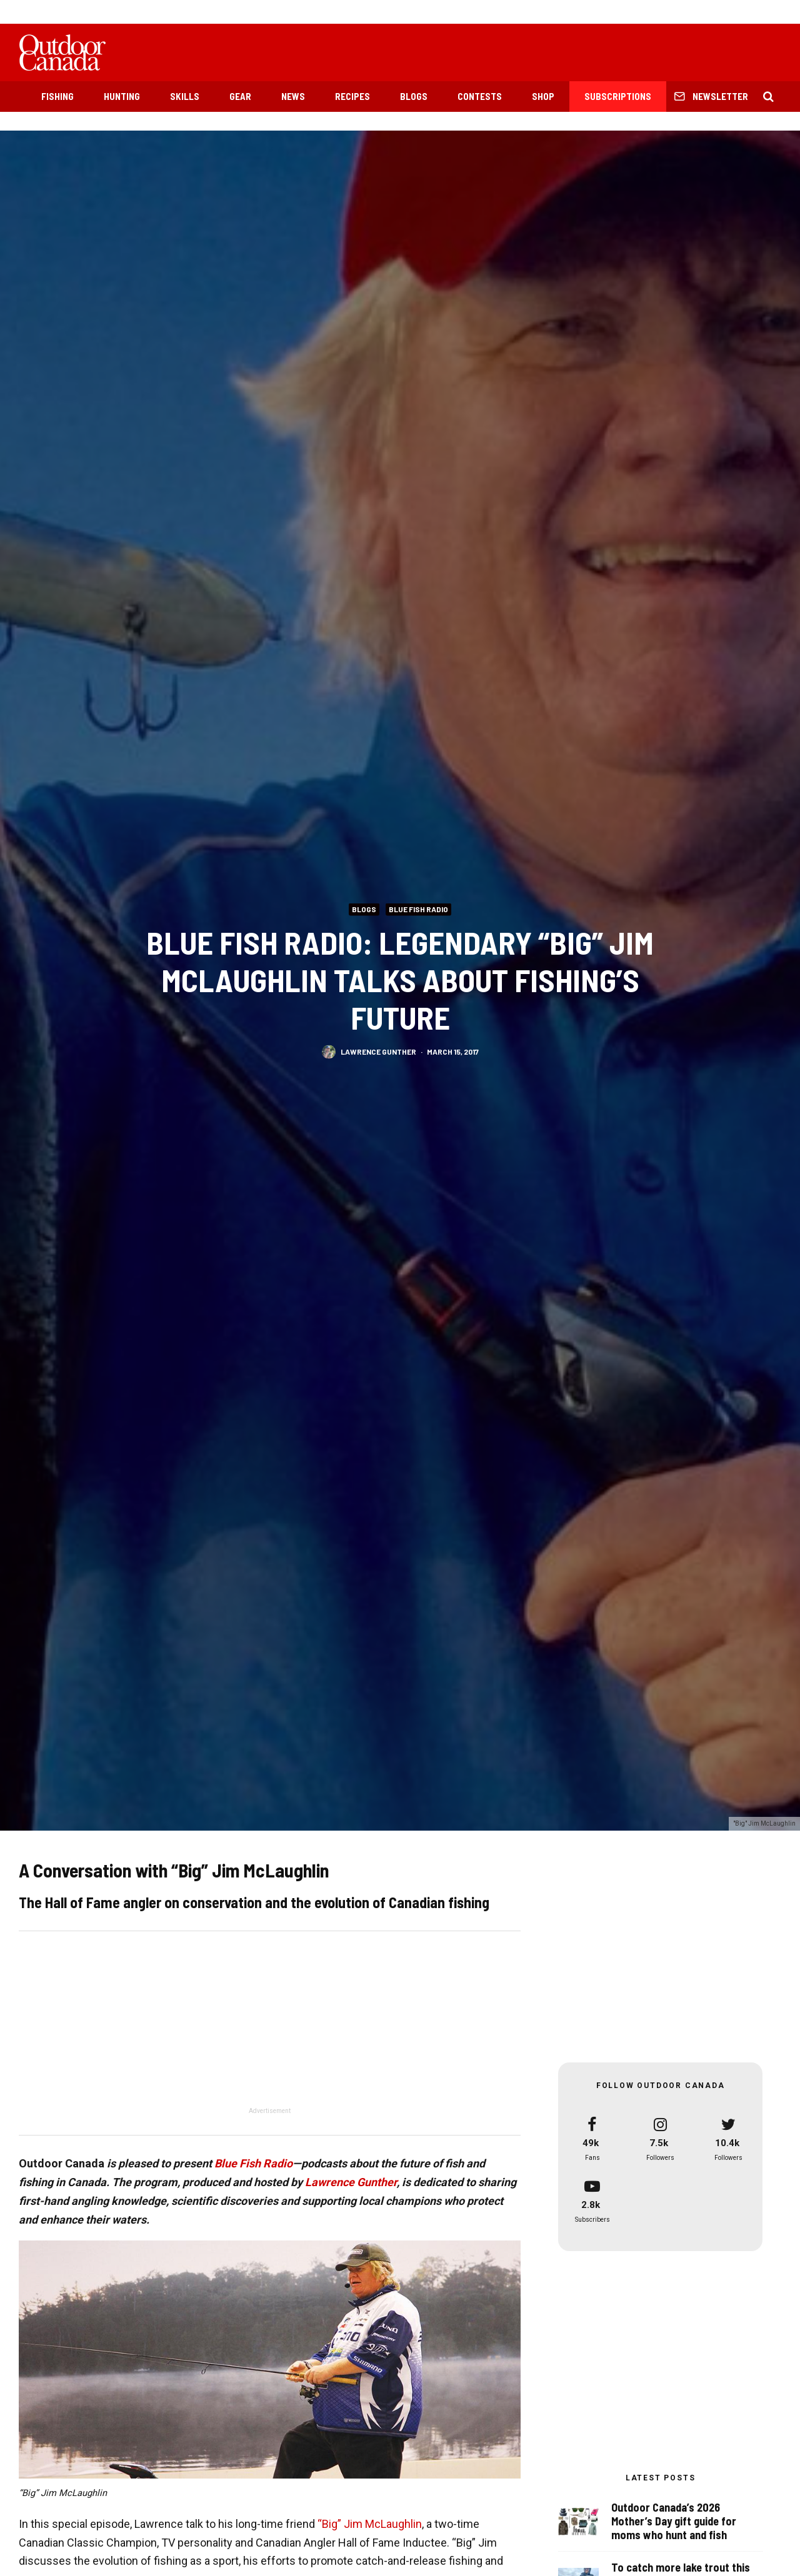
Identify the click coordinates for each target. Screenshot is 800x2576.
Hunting (122, 96)
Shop (543, 96)
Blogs (414, 96)
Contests (480, 96)
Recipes (352, 96)
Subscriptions (617, 96)
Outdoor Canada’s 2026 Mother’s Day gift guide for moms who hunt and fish (673, 2522)
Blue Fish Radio (418, 909)
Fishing (57, 96)
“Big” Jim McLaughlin (370, 2523)
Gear (240, 96)
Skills (184, 96)
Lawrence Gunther (378, 1051)
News (293, 96)
